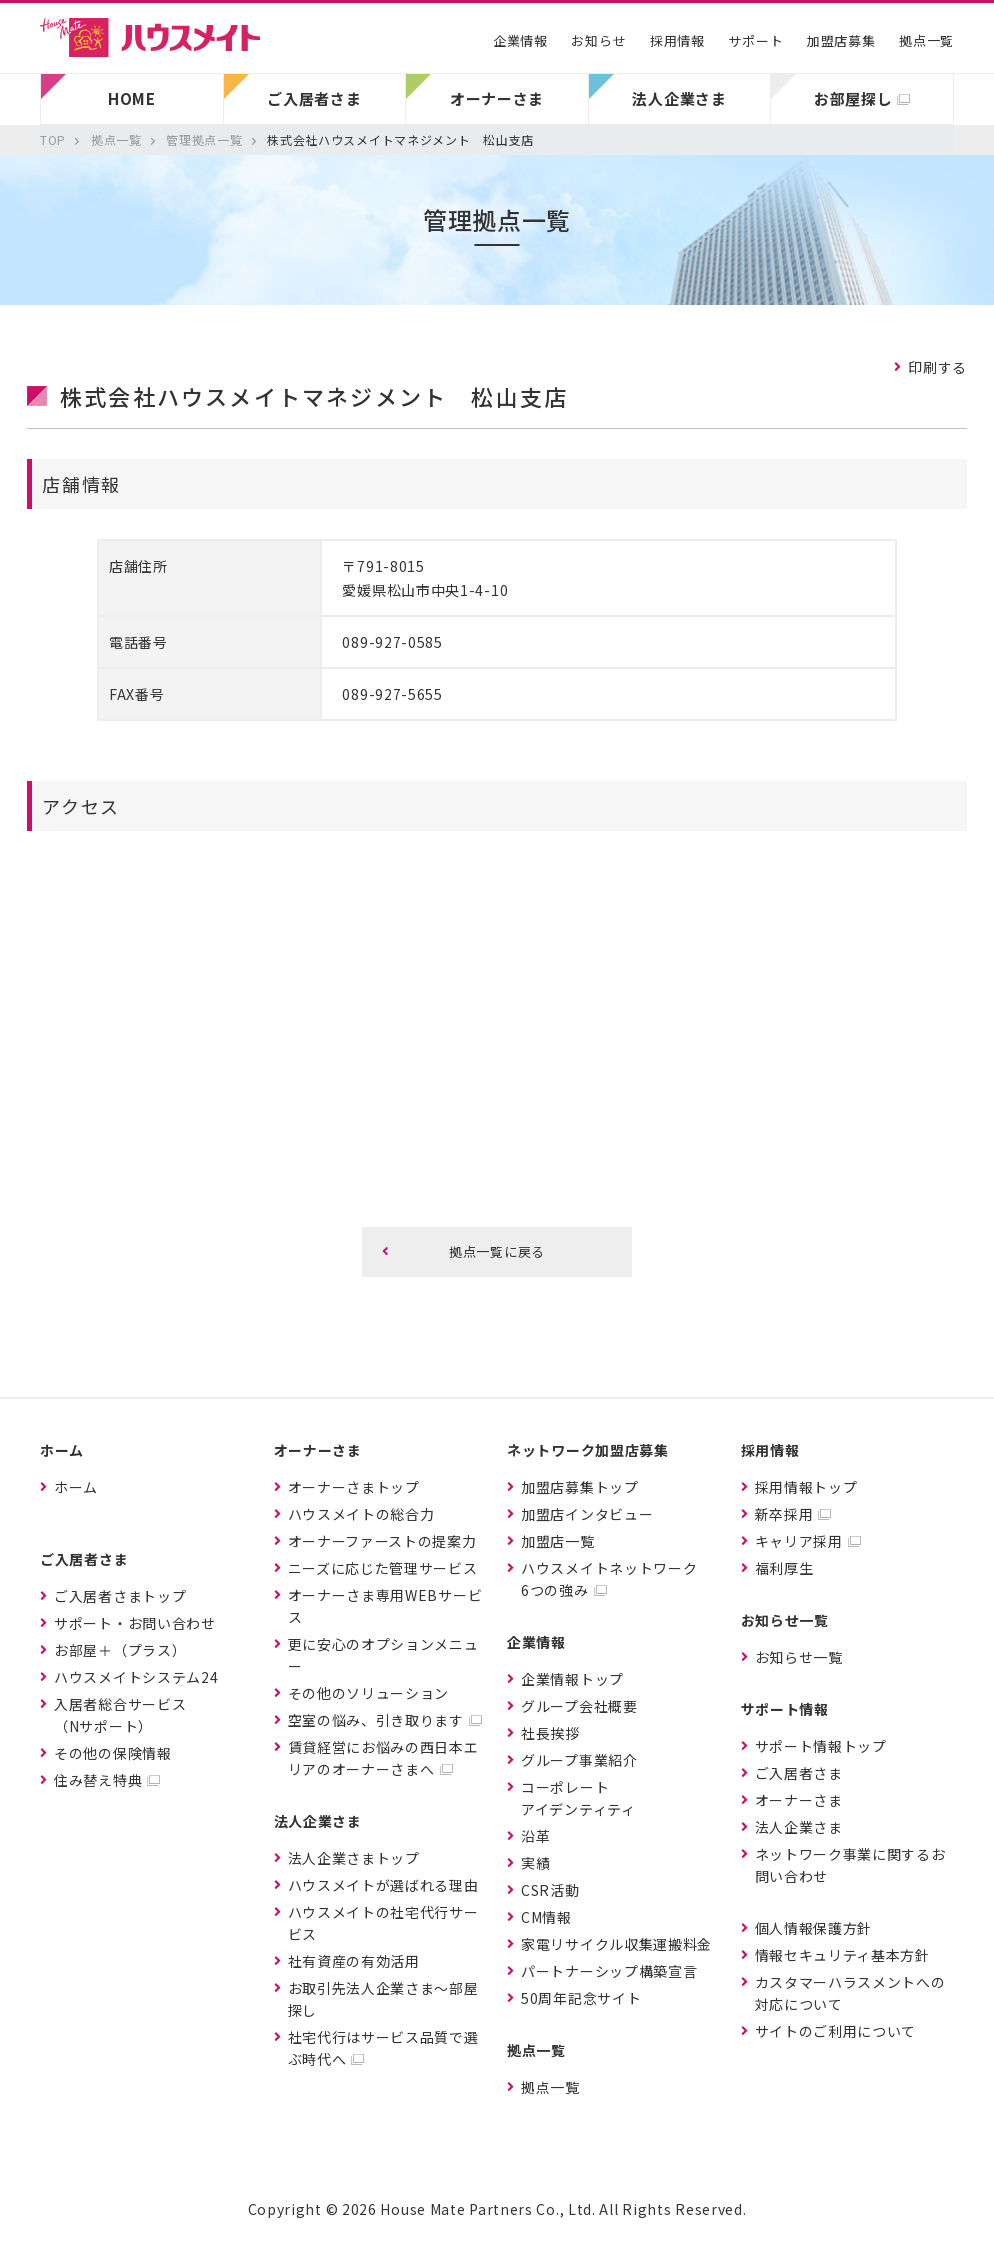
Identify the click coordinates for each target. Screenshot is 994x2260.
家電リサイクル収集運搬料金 (616, 1944)
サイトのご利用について (836, 2031)
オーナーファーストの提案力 (382, 1541)
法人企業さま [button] (679, 98)
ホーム (76, 1487)
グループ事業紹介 (579, 1760)
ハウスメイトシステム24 (136, 1677)
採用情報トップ (806, 1487)
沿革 (535, 1836)
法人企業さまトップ (354, 1858)
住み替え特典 (98, 1780)
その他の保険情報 (113, 1753)
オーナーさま (799, 1800)
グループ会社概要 (579, 1706)
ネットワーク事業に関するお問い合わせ (850, 1865)
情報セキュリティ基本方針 (842, 1955)
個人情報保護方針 (814, 1928)
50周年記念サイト (581, 1998)
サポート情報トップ (821, 1746)
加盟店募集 (841, 40)
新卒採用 (784, 1514)
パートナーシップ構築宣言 (609, 1971)
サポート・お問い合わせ (135, 1623)
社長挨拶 (550, 1733)
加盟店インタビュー (587, 1514)
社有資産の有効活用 (354, 1961)
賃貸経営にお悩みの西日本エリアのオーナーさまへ (383, 1758)
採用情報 (677, 40)
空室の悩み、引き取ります (376, 1720)
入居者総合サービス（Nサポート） (120, 1715)
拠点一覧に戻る (497, 1251)
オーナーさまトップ (354, 1487)
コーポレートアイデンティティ (578, 1798)
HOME (132, 98)
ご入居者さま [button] (314, 98)
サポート (755, 40)
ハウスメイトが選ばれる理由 (383, 1885)
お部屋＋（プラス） (120, 1650)
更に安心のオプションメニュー (383, 1655)
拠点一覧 (926, 40)
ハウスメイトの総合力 (361, 1514)
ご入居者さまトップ (120, 1596)
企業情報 (520, 40)
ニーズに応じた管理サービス (383, 1568)
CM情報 (546, 1917)
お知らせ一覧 (799, 1657)
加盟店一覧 (558, 1541)
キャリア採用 (799, 1541)
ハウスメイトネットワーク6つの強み (609, 1579)
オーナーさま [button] (497, 98)
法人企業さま (799, 1827)
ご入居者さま (799, 1773)
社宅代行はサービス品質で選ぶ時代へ (383, 2048)
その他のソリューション (369, 1693)
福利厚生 (784, 1568)
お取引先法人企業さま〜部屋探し (383, 1999)
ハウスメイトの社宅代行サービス (383, 1923)
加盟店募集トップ (580, 1487)
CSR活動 (550, 1890)
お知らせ (598, 40)
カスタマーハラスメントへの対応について (850, 1993)
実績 (535, 1863)
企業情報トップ (572, 1679)
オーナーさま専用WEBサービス (385, 1606)
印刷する (937, 367)
